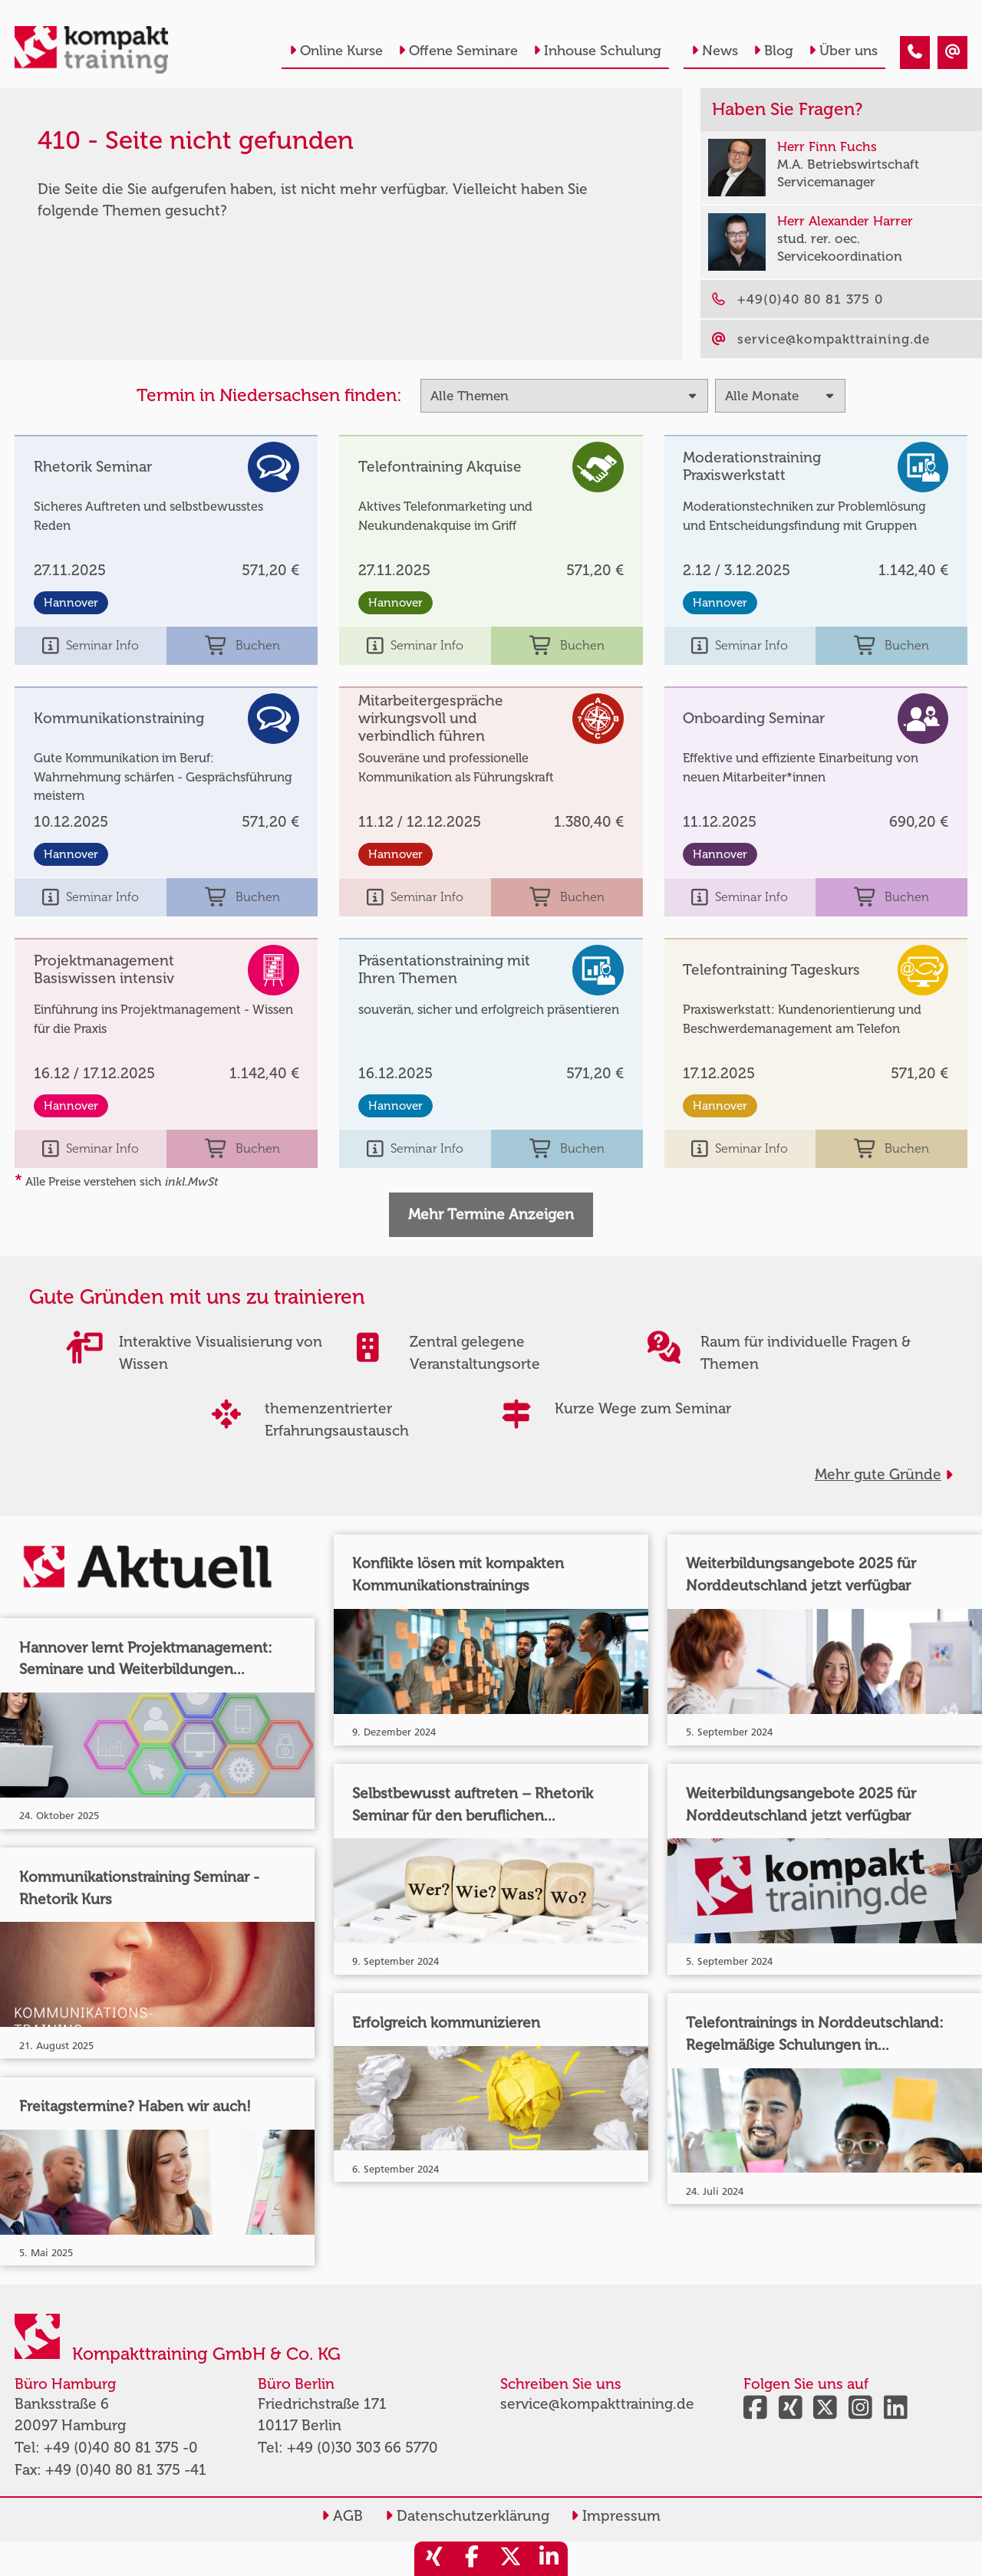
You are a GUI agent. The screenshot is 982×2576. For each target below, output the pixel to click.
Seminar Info (90, 646)
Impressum (616, 2516)
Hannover (71, 603)
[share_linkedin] (548, 2558)
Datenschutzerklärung (467, 2516)
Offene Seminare (458, 50)
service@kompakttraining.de (597, 2404)
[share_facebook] (472, 2558)
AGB (342, 2516)
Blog (773, 50)
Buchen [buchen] (242, 646)
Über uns (843, 50)
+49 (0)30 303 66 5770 (362, 2447)
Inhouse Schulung (597, 50)
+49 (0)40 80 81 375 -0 (121, 2447)
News (714, 50)
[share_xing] (433, 2558)
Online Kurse (336, 50)
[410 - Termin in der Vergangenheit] (915, 52)
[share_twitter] (510, 2558)
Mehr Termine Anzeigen (491, 1214)
